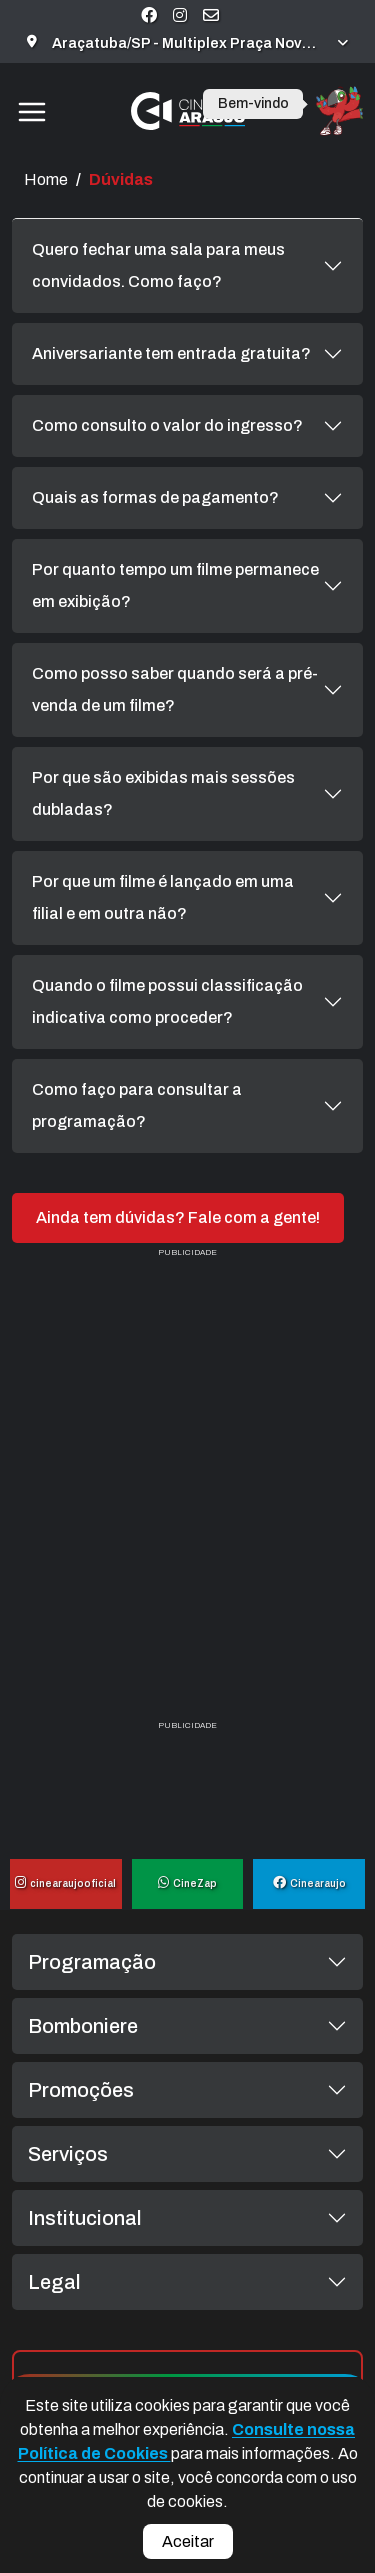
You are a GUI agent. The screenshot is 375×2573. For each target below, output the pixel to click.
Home (46, 179)
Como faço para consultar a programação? (137, 1105)
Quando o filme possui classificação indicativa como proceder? (167, 1001)
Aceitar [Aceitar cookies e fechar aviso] (188, 2541)
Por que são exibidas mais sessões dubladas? (163, 793)
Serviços (68, 2154)
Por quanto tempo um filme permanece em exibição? (175, 585)
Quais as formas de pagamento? (155, 497)
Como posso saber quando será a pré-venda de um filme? (175, 689)
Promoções (81, 2090)
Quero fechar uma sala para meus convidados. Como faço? (158, 265)
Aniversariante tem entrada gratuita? (171, 353)
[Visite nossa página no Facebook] (149, 15)
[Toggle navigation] (31, 111)
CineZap (187, 1883)
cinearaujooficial (65, 1883)
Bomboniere (83, 2026)
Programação (92, 1962)
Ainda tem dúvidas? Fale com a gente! (178, 1217)
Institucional (85, 2218)
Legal (54, 2282)
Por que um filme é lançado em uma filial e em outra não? (163, 897)
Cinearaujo (309, 1883)
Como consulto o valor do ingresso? (167, 425)
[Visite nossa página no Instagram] (180, 15)
